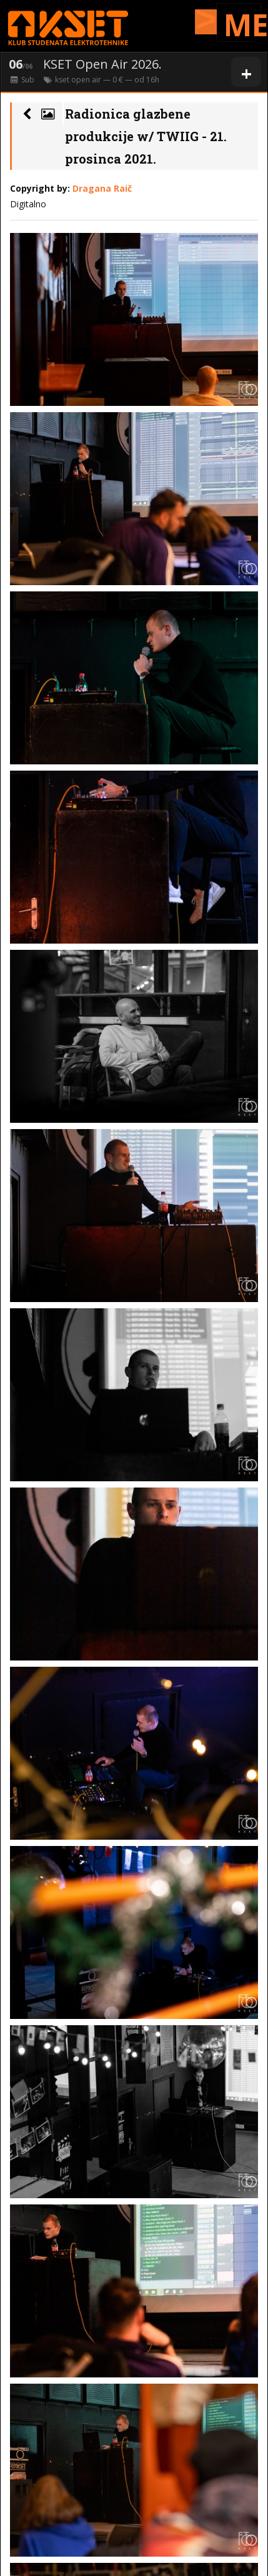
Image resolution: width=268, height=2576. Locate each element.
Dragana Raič (102, 188)
